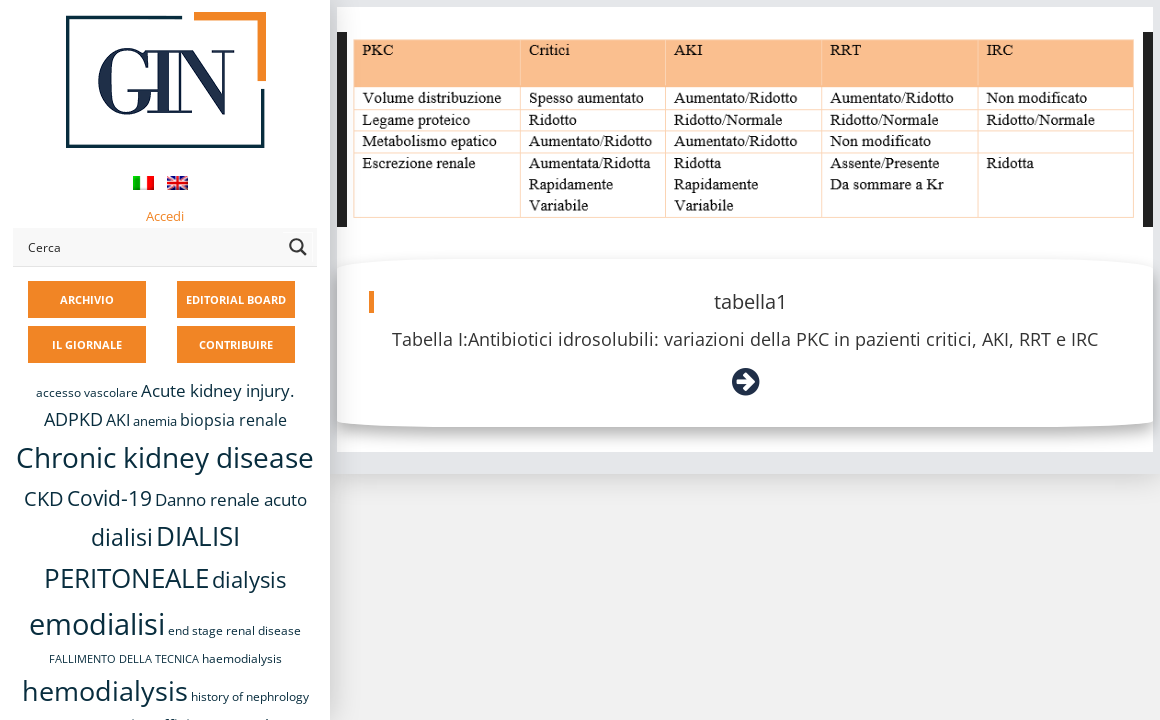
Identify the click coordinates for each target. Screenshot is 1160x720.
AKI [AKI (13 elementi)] (118, 420)
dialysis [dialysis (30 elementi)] (249, 579)
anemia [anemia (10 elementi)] (155, 421)
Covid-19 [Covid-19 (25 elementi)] (109, 498)
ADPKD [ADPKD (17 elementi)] (73, 419)
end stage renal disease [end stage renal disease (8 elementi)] (234, 630)
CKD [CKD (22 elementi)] (44, 498)
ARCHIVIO (87, 299)
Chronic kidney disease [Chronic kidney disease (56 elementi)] (165, 457)
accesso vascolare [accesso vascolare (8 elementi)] (87, 392)
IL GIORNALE (87, 344)
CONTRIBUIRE (236, 344)
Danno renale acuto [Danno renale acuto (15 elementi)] (231, 499)
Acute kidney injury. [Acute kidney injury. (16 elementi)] (217, 390)
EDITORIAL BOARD (236, 299)
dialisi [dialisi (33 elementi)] (122, 537)
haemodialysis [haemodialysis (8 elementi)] (242, 658)
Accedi (165, 216)
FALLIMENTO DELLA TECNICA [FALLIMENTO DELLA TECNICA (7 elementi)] (124, 659)
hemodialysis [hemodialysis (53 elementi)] (105, 690)
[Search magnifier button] (298, 247)
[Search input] (151, 247)
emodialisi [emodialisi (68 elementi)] (97, 624)
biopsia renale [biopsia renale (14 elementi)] (233, 420)
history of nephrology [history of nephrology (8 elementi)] (250, 696)
